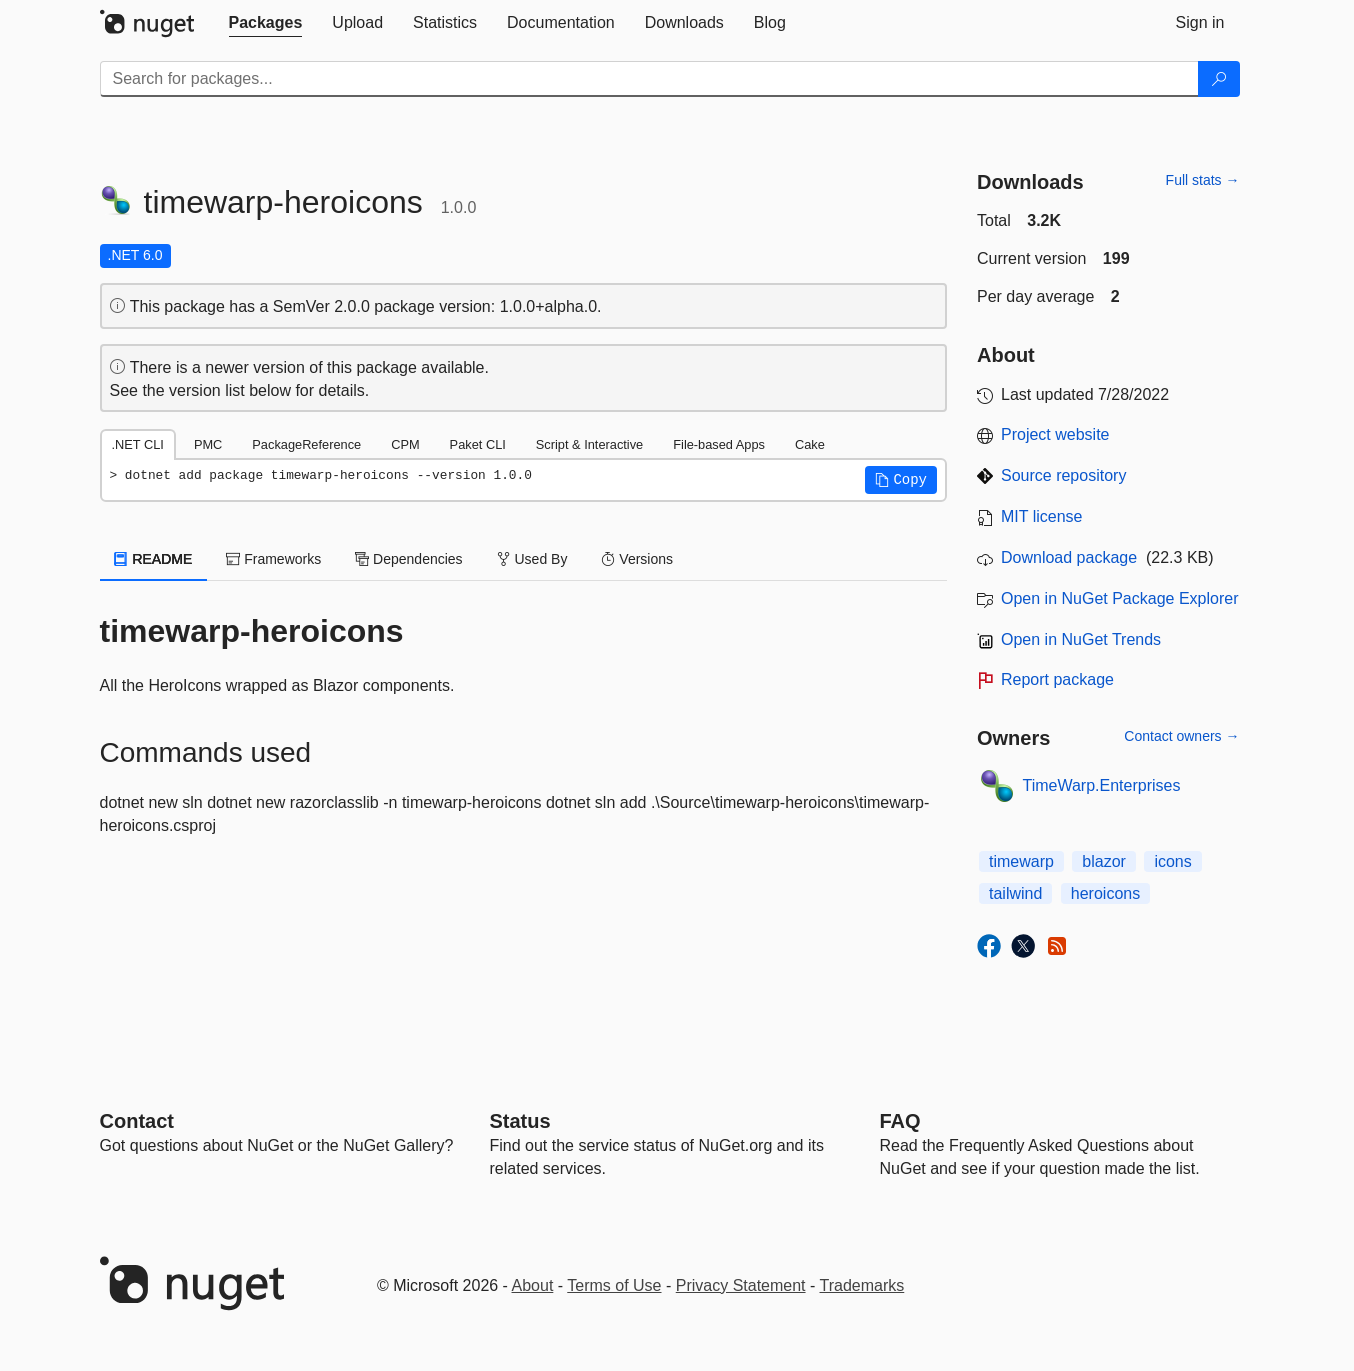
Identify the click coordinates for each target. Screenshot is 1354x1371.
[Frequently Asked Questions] (900, 1121)
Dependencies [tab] (408, 559)
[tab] (266, 23)
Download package (1069, 557)
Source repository (1063, 475)
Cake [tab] (810, 444)
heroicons (1105, 893)
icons (1172, 861)
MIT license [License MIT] (1042, 516)
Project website (1055, 434)
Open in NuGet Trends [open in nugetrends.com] (1081, 639)
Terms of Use (614, 1285)
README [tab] (154, 559)
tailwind (1015, 893)
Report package (1057, 679)
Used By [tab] (532, 559)
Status (520, 1121)
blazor (1104, 861)
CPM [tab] (405, 444)
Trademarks (862, 1285)
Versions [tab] (637, 559)
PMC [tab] (208, 444)
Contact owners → (1181, 736)
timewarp (1021, 861)
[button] (901, 480)
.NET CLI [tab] (138, 444)
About (533, 1285)
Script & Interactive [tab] (589, 444)
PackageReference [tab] (306, 444)
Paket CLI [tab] (478, 444)
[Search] (1219, 79)
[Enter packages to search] (649, 79)
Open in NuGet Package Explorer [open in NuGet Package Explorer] (1119, 598)
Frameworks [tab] (273, 559)
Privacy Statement (741, 1285)
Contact (137, 1121)
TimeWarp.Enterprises (1102, 785)
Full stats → (1203, 180)
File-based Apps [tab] (719, 444)
